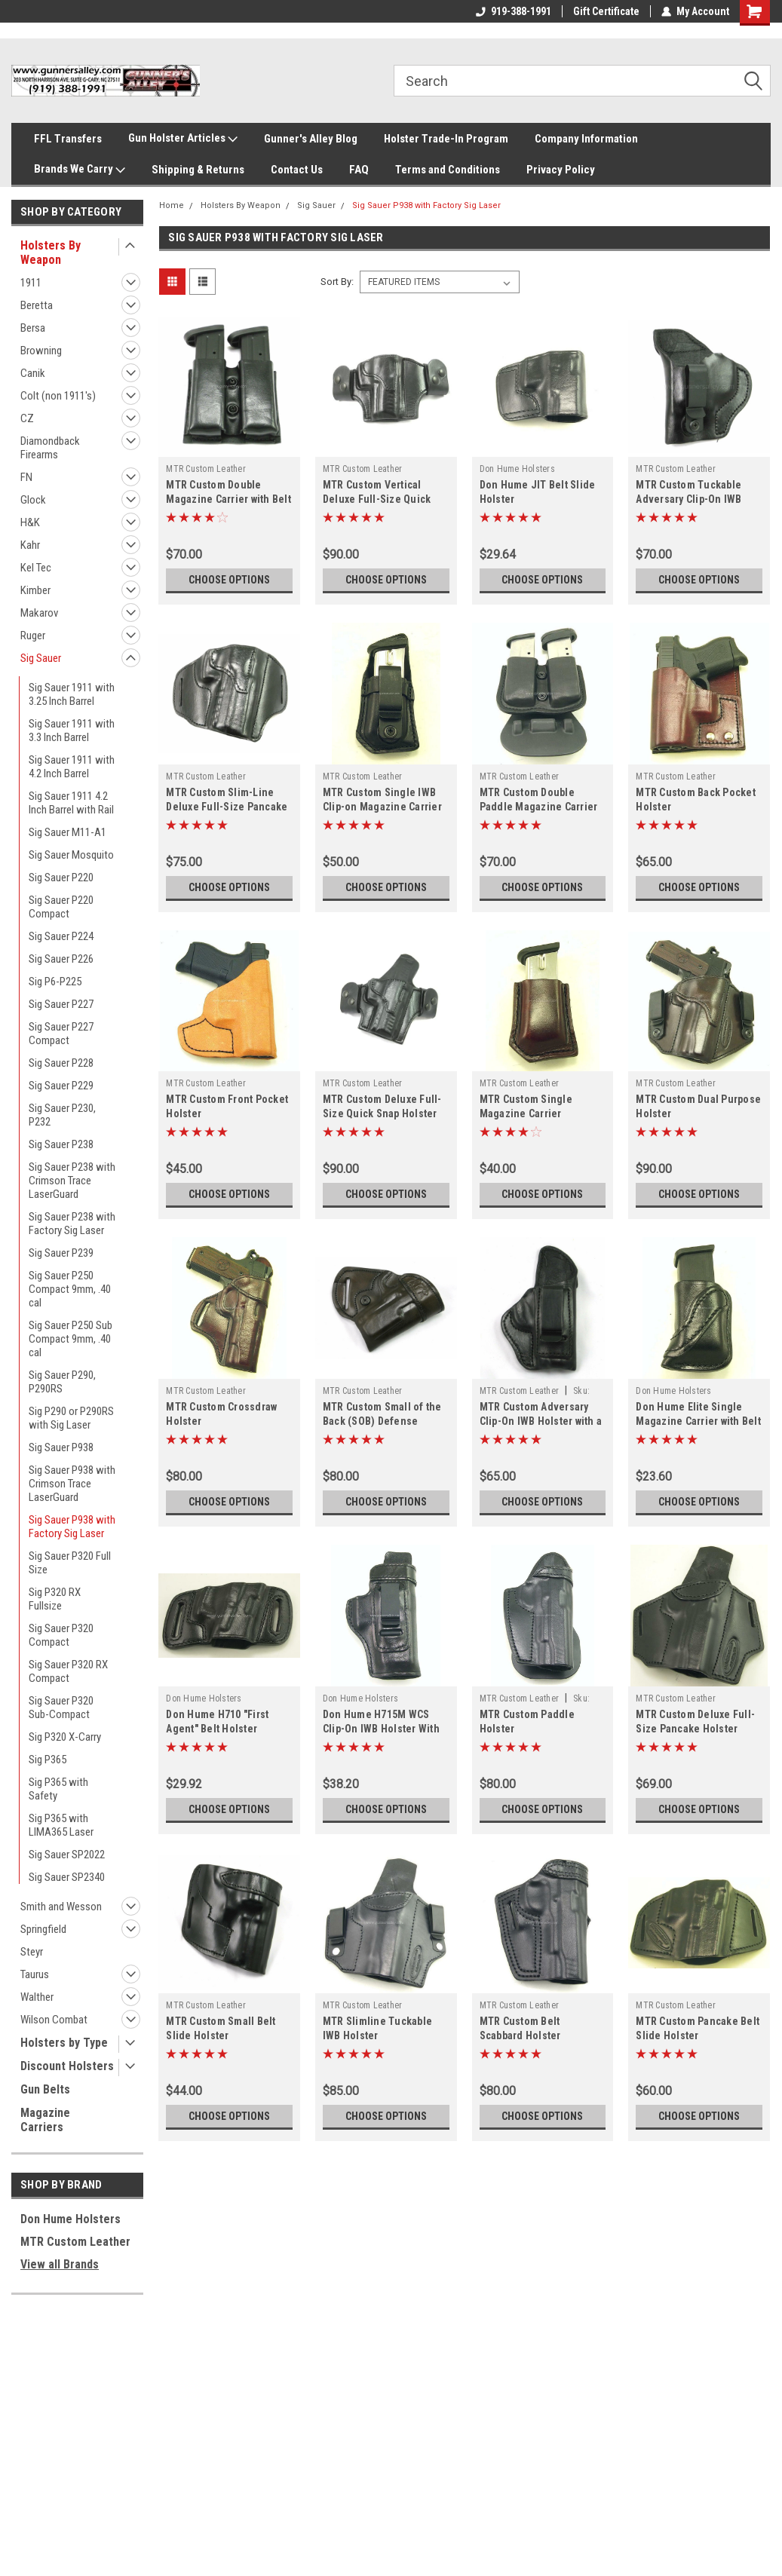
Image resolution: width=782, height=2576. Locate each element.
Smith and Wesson (61, 1906)
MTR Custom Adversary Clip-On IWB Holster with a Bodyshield (541, 1421)
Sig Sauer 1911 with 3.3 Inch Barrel (72, 730)
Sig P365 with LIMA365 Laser (61, 1825)
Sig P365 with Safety (58, 1789)
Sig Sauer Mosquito (71, 855)
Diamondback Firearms (50, 447)
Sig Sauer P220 (61, 877)
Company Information (586, 138)
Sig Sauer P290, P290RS (62, 1381)
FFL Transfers (68, 138)
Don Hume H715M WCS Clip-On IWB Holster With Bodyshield (381, 1728)
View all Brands (59, 2264)
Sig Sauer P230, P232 (62, 1115)
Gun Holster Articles (183, 138)
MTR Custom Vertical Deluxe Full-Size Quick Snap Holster (377, 499)
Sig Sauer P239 (61, 1253)
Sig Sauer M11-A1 (67, 832)
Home (171, 205)
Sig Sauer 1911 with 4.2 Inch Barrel (72, 766)
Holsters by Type (64, 2042)
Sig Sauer (40, 658)
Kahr (30, 545)
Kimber (35, 590)
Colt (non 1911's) (58, 396)
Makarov (39, 613)
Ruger (32, 635)
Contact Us (297, 169)
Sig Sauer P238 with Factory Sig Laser (72, 1223)
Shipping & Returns (198, 169)
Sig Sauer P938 (61, 1447)
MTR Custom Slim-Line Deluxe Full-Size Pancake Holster (226, 806)
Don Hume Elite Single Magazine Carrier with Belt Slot (698, 1421)
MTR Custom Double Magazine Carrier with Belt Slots (228, 499)
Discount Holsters (67, 2066)
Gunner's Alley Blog (310, 138)
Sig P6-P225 (55, 981)
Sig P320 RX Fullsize (55, 1599)
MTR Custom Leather (75, 2241)
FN (26, 477)
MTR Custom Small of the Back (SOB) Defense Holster (382, 1421)
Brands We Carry (79, 169)
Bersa (32, 328)
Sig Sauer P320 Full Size (70, 1562)
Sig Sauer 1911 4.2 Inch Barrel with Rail (71, 802)
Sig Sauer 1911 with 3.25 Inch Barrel (72, 694)
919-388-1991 (513, 11)
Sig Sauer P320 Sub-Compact (61, 1707)
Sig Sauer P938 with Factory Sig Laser (72, 1526)
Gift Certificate (606, 11)
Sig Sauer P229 (61, 1085)
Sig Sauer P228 (61, 1063)
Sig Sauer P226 (61, 959)
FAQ (359, 169)
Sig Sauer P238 (61, 1144)
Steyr (31, 1952)
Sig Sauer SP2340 (67, 1877)
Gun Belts (45, 2089)
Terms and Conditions (447, 169)
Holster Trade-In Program (446, 138)
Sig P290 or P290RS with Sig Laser (71, 1418)
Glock (33, 500)
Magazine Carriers (45, 2120)
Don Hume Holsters (70, 2219)
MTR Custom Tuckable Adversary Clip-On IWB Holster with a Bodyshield (696, 499)
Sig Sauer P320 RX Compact (68, 1671)
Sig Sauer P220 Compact (61, 906)
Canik (32, 373)
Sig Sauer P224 (61, 936)
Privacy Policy (560, 169)
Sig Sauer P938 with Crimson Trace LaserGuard (72, 1483)
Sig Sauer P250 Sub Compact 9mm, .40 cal (70, 1339)
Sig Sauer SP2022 (67, 1854)
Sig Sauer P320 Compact (61, 1635)
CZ (27, 418)
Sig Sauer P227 (61, 1004)
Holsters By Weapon (50, 252)
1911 (30, 282)
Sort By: (337, 281)
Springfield (43, 1929)
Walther (37, 1997)
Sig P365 (47, 1759)
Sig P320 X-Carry (65, 1737)
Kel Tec (35, 567)
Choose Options (229, 580)
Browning (41, 350)
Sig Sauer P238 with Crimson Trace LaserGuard (72, 1180)
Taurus (34, 1974)
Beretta (36, 305)
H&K (30, 522)
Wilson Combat (53, 2019)
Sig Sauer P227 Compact (61, 1033)
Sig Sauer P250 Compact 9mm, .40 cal (70, 1289)
